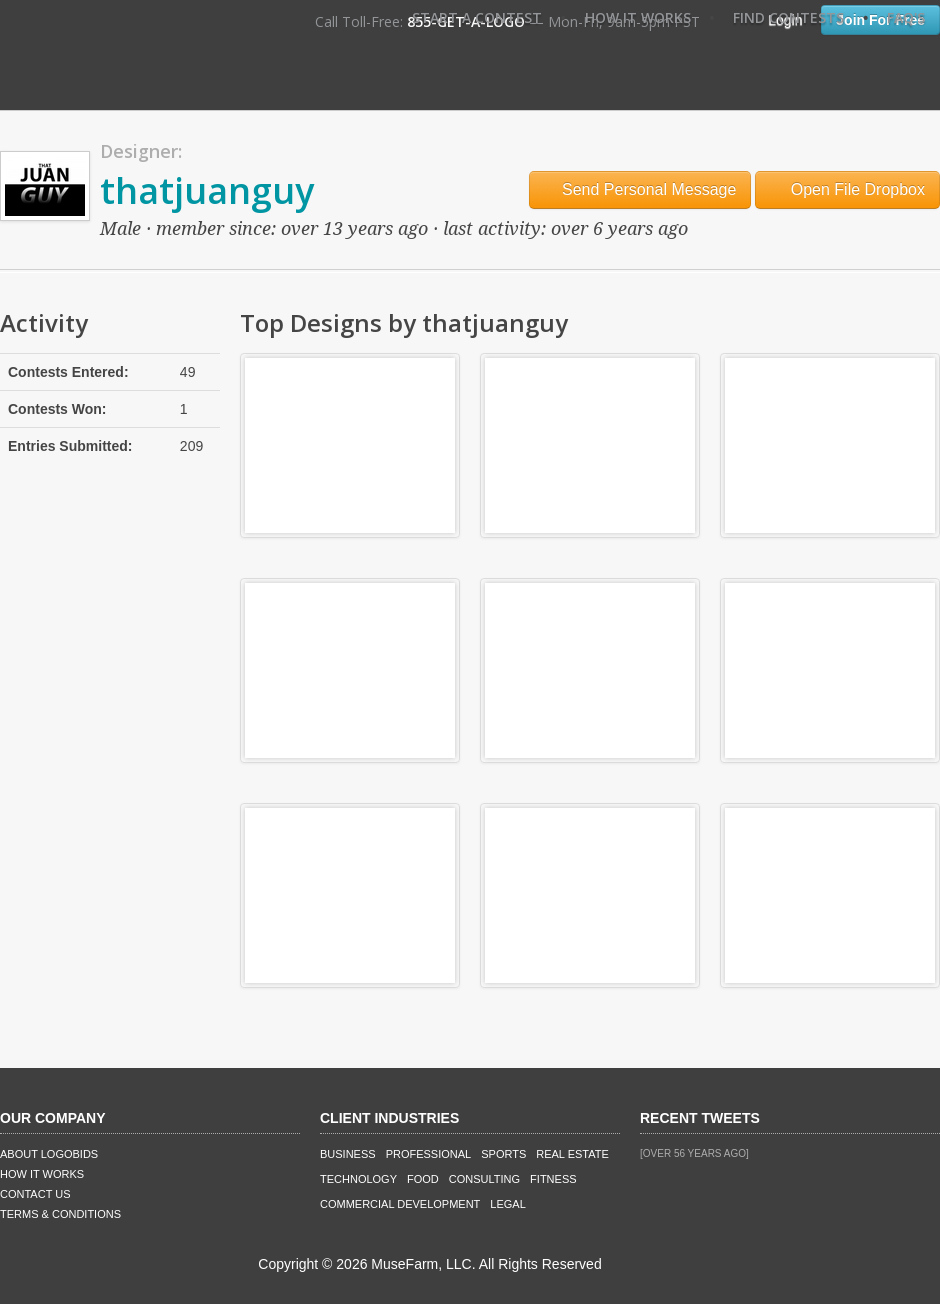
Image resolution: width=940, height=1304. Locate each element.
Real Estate (572, 1154)
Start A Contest (477, 17)
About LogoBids (49, 1154)
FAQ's (906, 17)
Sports (503, 1154)
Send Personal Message (640, 189)
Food (423, 1179)
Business (348, 1154)
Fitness (553, 1179)
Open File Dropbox (847, 189)
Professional (429, 1154)
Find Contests (788, 17)
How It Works (638, 17)
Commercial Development (400, 1204)
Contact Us (35, 1194)
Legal (507, 1204)
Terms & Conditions (60, 1214)
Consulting (484, 1179)
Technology (358, 1179)
